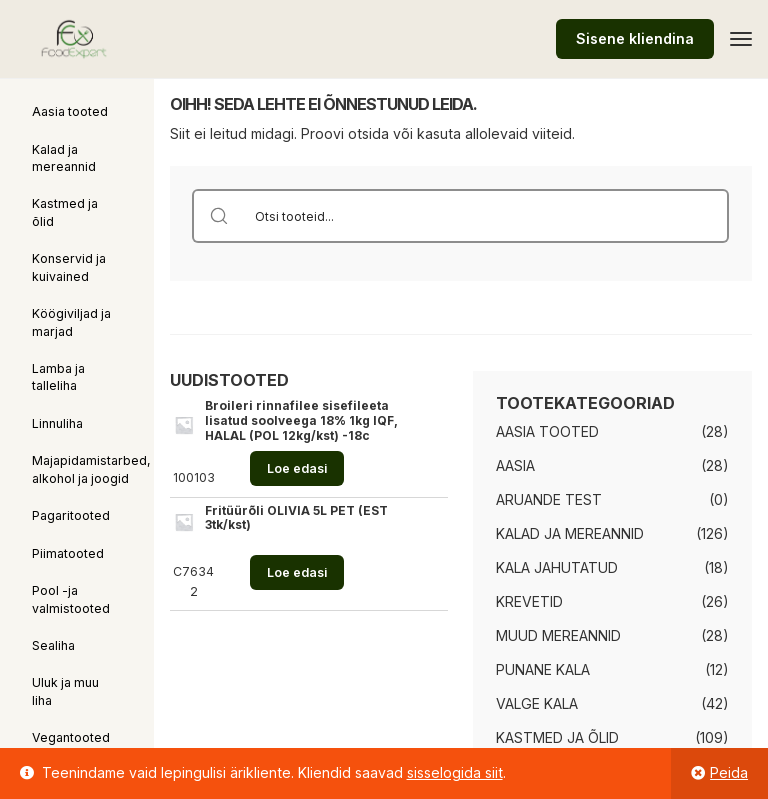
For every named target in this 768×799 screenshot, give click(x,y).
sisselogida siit (455, 772)
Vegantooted (71, 737)
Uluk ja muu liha (65, 691)
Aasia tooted (70, 111)
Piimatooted (68, 553)
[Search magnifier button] (219, 216)
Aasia (515, 465)
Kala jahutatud (557, 567)
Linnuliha (57, 423)
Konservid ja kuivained (69, 267)
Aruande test (549, 499)
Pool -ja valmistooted (71, 599)
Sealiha (53, 645)
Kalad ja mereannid (64, 158)
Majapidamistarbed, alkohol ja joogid (91, 469)
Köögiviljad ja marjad (71, 322)
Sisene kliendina (635, 38)
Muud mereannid (558, 635)
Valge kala (537, 703)
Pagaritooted (71, 515)
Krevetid (529, 601)
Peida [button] (729, 772)
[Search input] (486, 216)
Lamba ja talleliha (58, 377)
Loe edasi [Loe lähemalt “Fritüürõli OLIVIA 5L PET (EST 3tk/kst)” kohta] (297, 572)
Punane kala (543, 669)
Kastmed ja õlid (65, 212)
